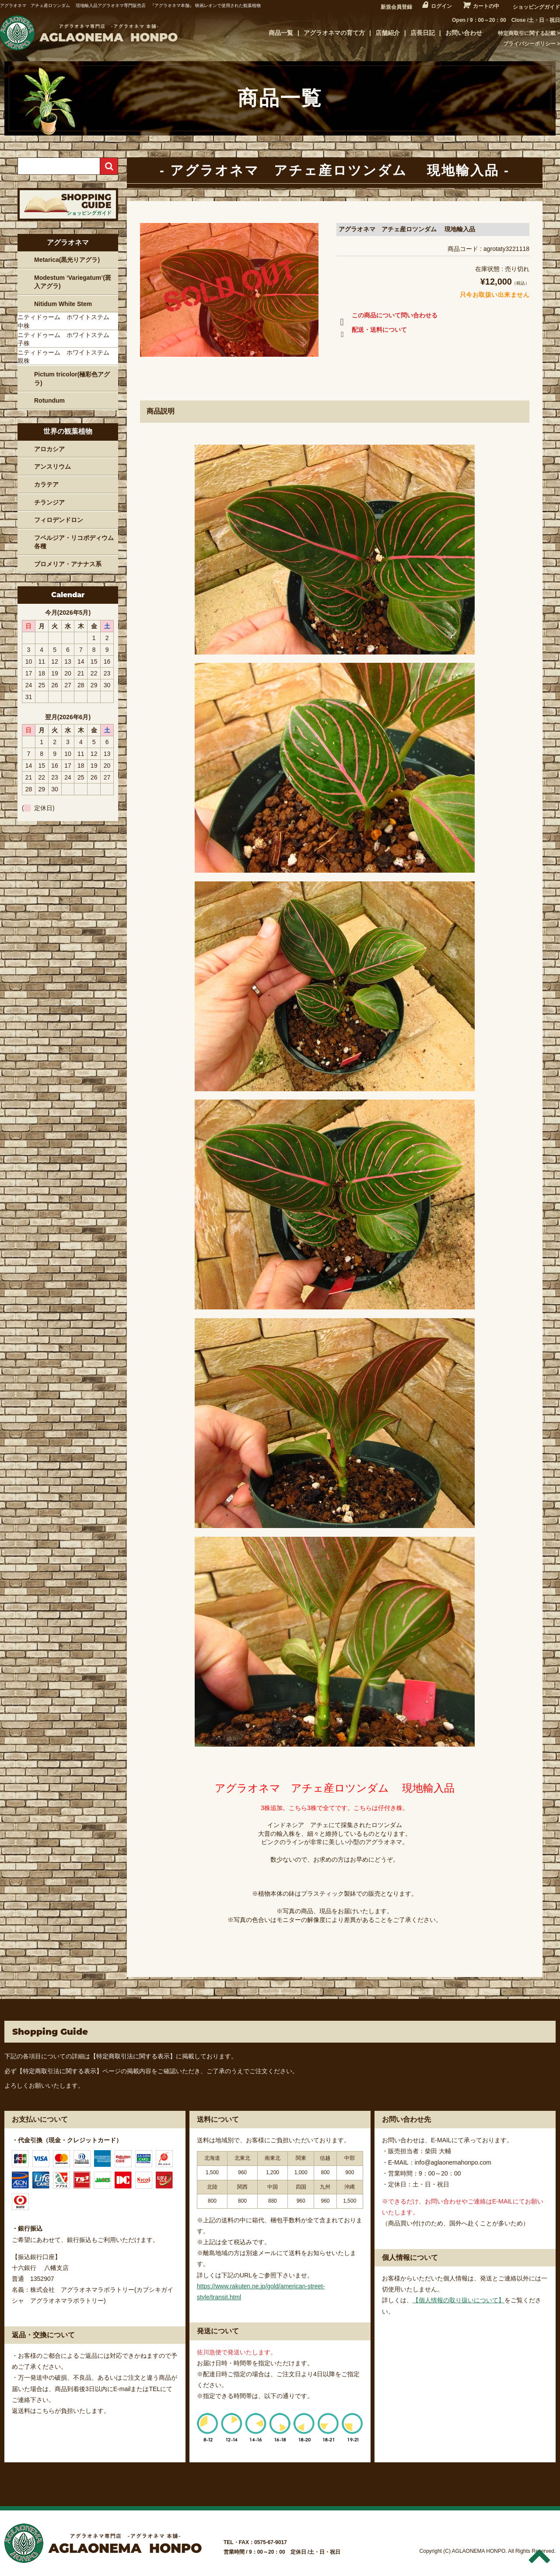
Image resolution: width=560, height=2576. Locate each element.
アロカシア (49, 449)
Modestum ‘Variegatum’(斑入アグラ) (72, 282)
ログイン (441, 6)
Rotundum (49, 400)
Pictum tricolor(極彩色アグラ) (72, 378)
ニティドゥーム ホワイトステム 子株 (67, 339)
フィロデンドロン (58, 519)
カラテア (46, 484)
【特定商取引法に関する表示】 (133, 2056)
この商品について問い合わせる (387, 317)
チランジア (49, 502)
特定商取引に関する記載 (527, 33)
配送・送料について (371, 331)
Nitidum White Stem (63, 303)
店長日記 (422, 32)
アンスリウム (52, 466)
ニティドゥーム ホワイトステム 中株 (67, 321)
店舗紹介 (387, 32)
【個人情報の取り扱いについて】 (458, 2300)
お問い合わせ (463, 32)
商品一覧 (281, 32)
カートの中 (486, 6)
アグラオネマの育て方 (334, 32)
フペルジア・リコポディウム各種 (74, 542)
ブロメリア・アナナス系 (68, 563)
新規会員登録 (396, 7)
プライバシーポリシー (529, 44)
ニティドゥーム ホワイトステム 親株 (67, 357)
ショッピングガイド (536, 7)
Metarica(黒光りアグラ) (67, 259)
